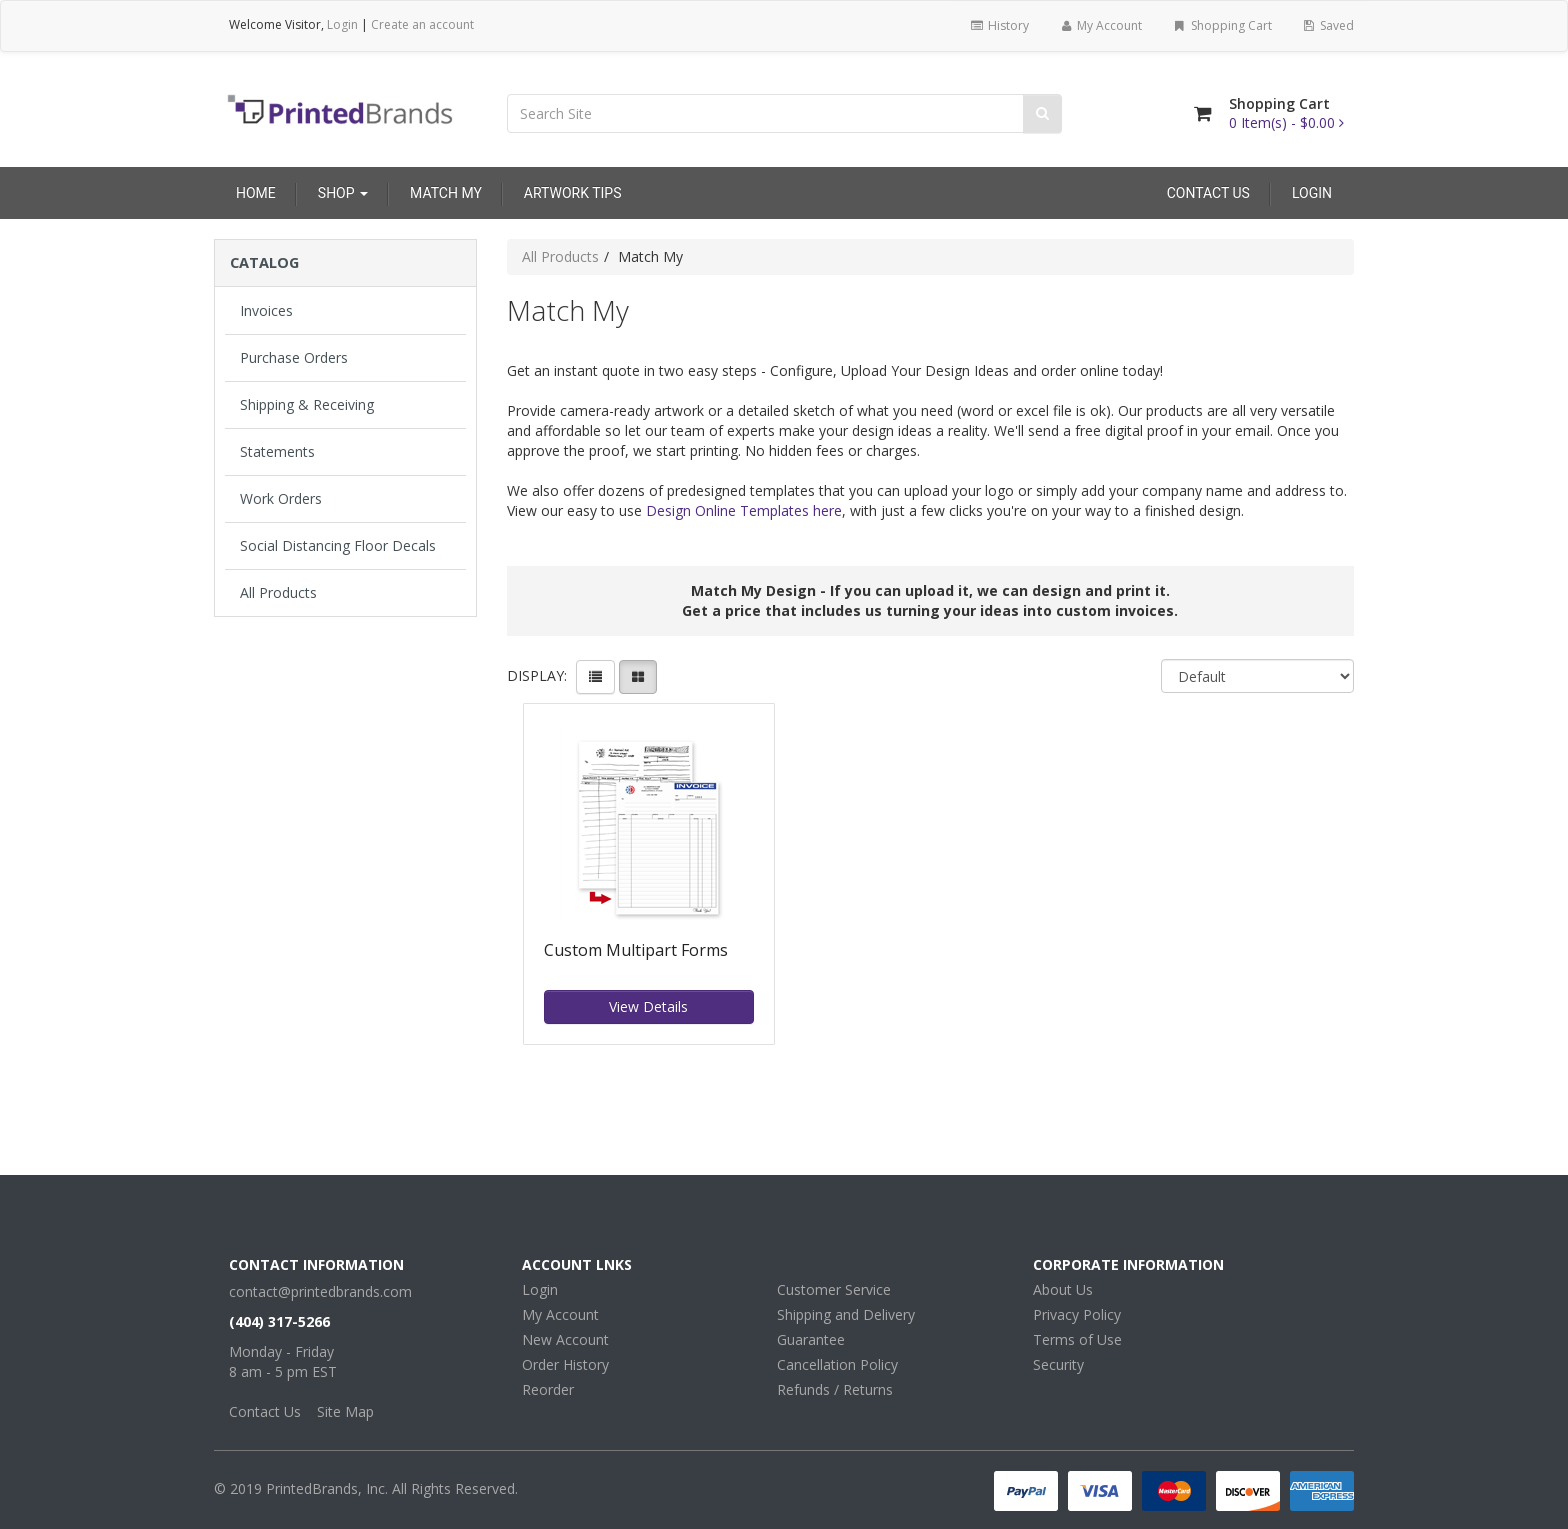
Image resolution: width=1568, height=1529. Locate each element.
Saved (1328, 25)
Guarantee (811, 1339)
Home (256, 193)
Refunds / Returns (835, 1389)
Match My (446, 193)
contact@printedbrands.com (320, 1291)
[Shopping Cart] (1202, 113)
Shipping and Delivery (846, 1314)
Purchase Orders (294, 357)
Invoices (266, 310)
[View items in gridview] (638, 677)
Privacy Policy (1077, 1314)
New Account (565, 1339)
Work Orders (281, 498)
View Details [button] (648, 1006)
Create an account (422, 24)
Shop (343, 193)
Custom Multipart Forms (636, 951)
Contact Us (1208, 193)
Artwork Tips (573, 193)
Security (1058, 1364)
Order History (565, 1364)
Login (342, 24)
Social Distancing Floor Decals (338, 545)
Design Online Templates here (744, 510)
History (998, 25)
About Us (1063, 1289)
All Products (278, 592)
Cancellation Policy (837, 1364)
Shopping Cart (1221, 25)
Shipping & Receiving (307, 404)
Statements (277, 451)
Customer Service (834, 1289)
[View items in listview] (595, 677)
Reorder (548, 1389)
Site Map (345, 1411)
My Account (1100, 25)
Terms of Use (1077, 1339)
